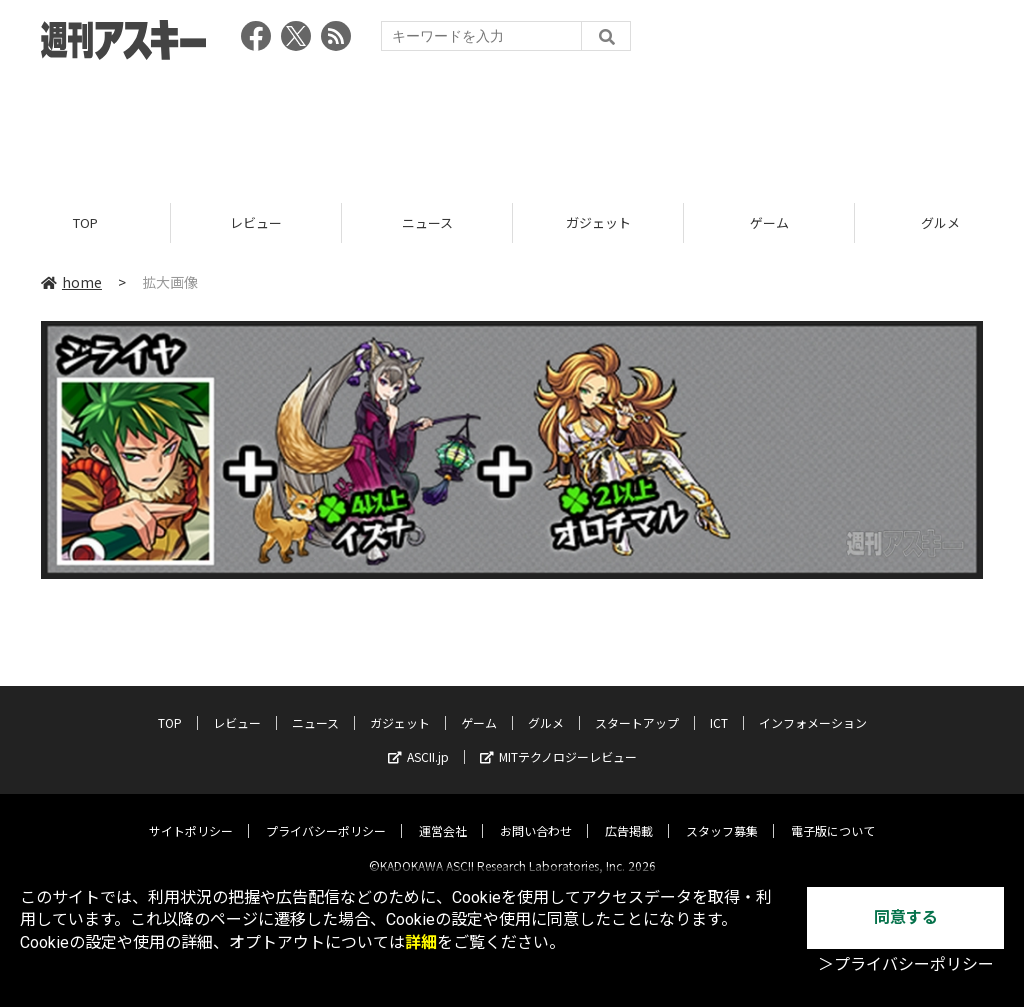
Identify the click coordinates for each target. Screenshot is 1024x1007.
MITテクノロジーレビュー (558, 740)
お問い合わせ (536, 814)
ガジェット (598, 222)
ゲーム (769, 222)
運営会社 (443, 814)
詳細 (421, 942)
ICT (719, 706)
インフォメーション (813, 706)
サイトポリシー (191, 814)
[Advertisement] (512, 125)
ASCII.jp (418, 740)
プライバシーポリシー (326, 814)
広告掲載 (629, 814)
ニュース (427, 222)
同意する (906, 917)
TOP (85, 222)
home (71, 282)
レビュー (256, 222)
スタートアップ (637, 706)
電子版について (833, 814)
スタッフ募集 (722, 814)
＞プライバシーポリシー (906, 964)
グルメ (546, 706)
